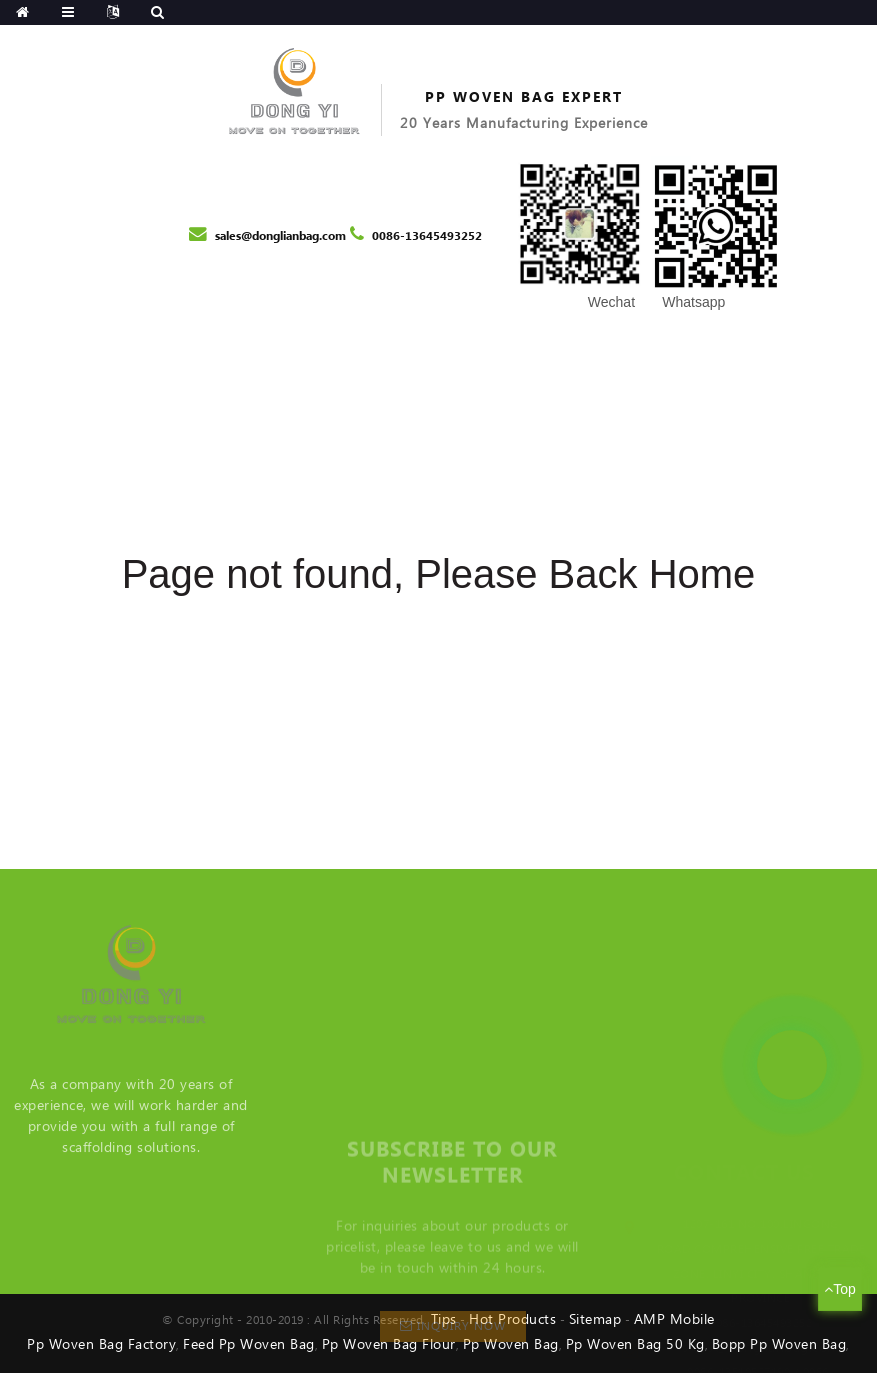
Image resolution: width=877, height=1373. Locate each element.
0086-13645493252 (427, 236)
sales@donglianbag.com (280, 236)
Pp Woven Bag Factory (101, 1345)
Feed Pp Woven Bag (249, 1345)
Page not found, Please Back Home (439, 574)
